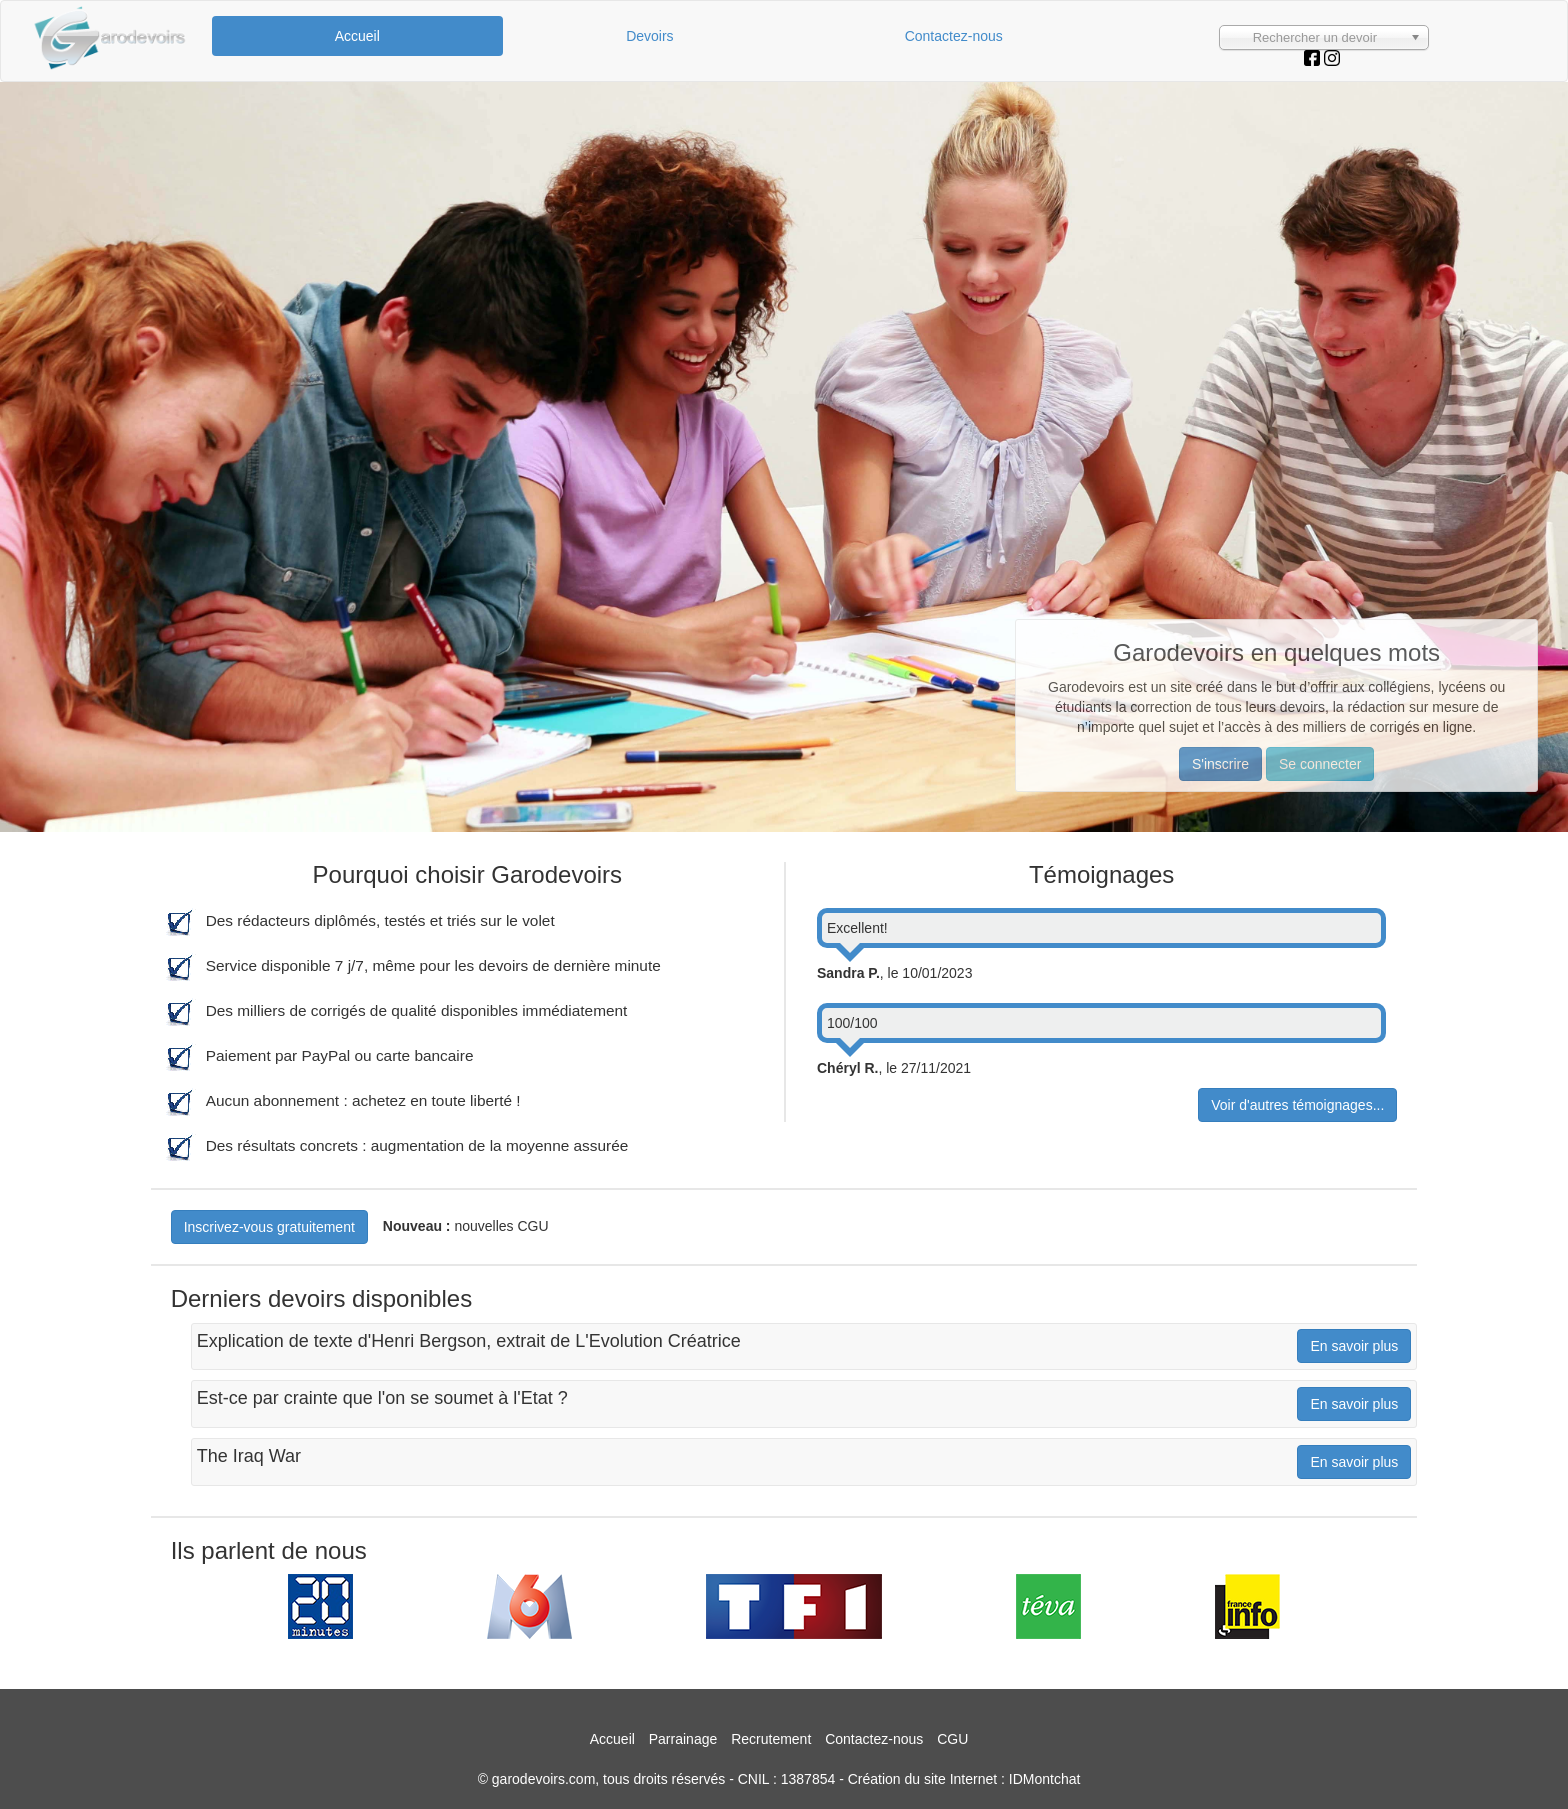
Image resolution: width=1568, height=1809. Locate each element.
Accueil (357, 36)
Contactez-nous (954, 36)
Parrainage (683, 1739)
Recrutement (771, 1739)
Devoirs (649, 36)
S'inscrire (1220, 764)
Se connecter (1320, 764)
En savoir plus (1354, 1346)
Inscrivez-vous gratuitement (269, 1227)
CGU (952, 1739)
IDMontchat (1045, 1779)
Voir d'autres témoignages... (1297, 1105)
